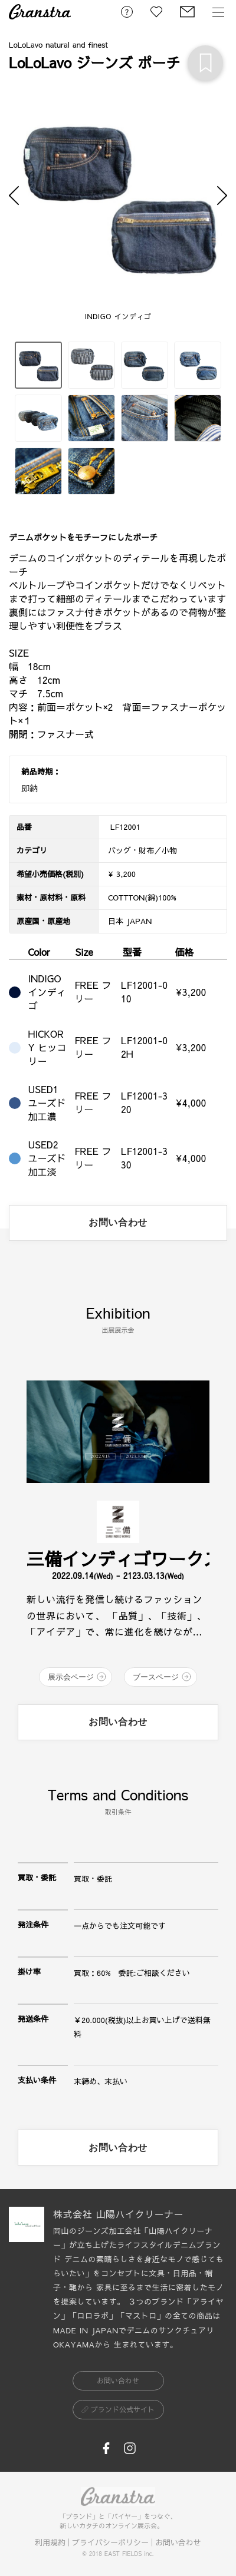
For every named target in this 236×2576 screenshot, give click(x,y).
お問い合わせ (178, 2542)
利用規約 (50, 2542)
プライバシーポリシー (110, 2542)
